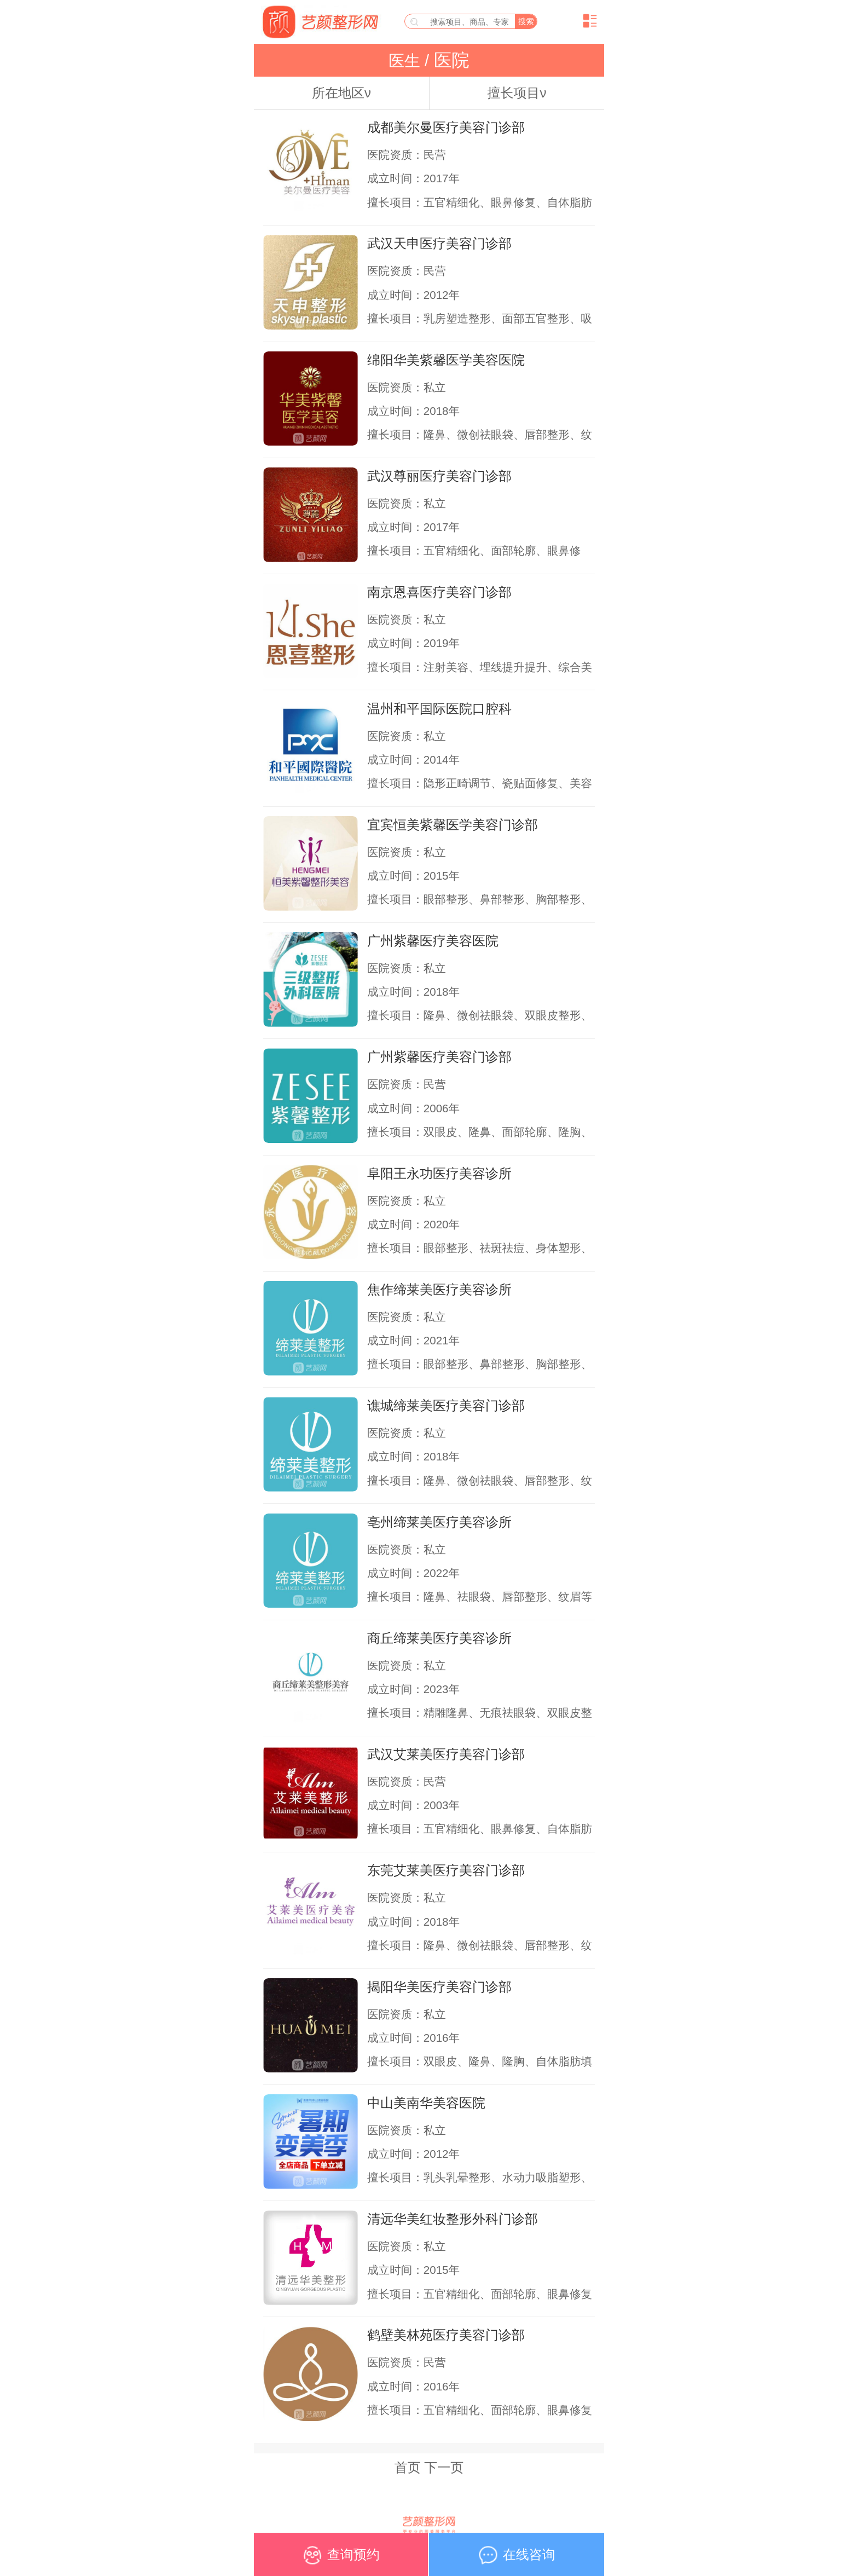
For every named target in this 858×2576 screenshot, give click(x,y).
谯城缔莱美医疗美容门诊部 (446, 1405)
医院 (449, 60)
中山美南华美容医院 (426, 2102)
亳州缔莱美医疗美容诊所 (439, 1522)
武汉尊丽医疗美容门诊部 (439, 476)
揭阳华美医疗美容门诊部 (439, 1986)
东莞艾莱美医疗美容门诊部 (446, 1870)
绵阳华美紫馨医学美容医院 (446, 360)
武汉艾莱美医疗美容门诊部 (446, 1754)
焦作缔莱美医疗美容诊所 (439, 1289)
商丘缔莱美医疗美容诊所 (439, 1638)
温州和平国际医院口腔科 (439, 708)
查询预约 (341, 2559)
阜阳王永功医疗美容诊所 (439, 1173)
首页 (408, 2467)
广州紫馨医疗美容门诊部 (439, 1056)
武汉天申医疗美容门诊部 (439, 243)
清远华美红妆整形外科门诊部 (452, 2218)
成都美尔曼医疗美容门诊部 (446, 127)
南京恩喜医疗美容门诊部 (439, 592)
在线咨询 (516, 2559)
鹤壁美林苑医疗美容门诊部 (446, 2334)
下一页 (443, 2467)
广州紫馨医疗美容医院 (432, 940)
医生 (407, 61)
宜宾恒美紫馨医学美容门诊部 (452, 824)
